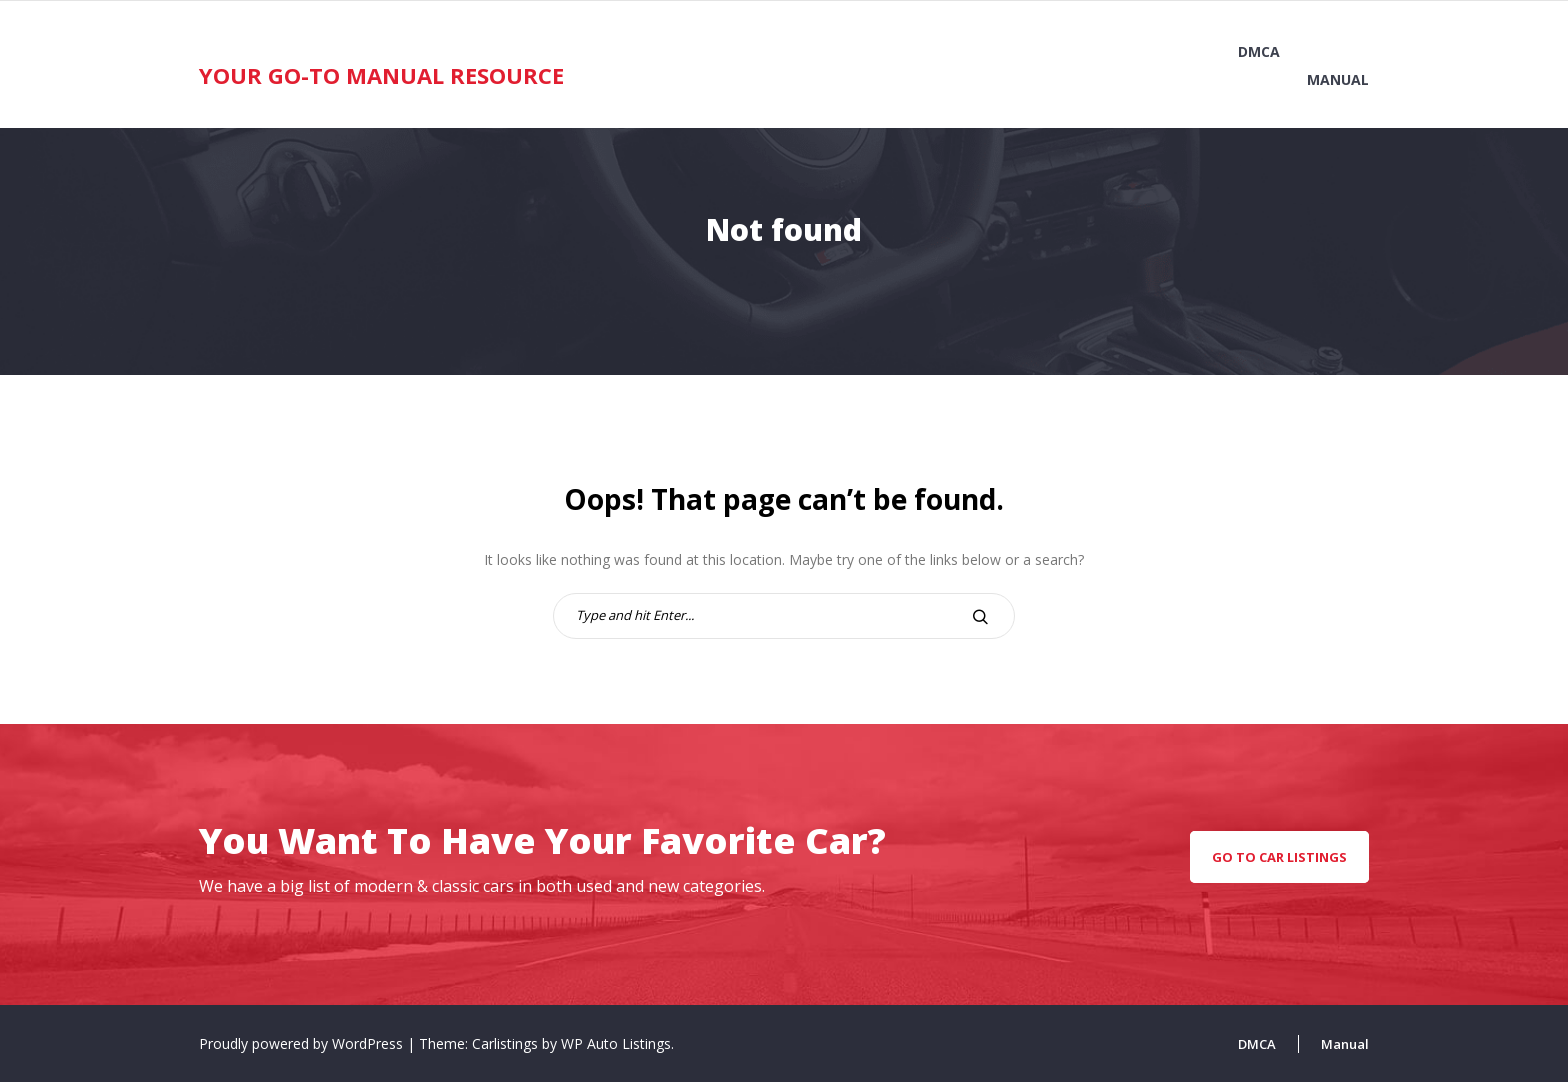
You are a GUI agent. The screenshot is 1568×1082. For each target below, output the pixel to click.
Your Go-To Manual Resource (381, 75)
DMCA (1259, 51)
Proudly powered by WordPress (303, 1043)
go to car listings (1279, 857)
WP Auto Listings (616, 1043)
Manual (1338, 79)
